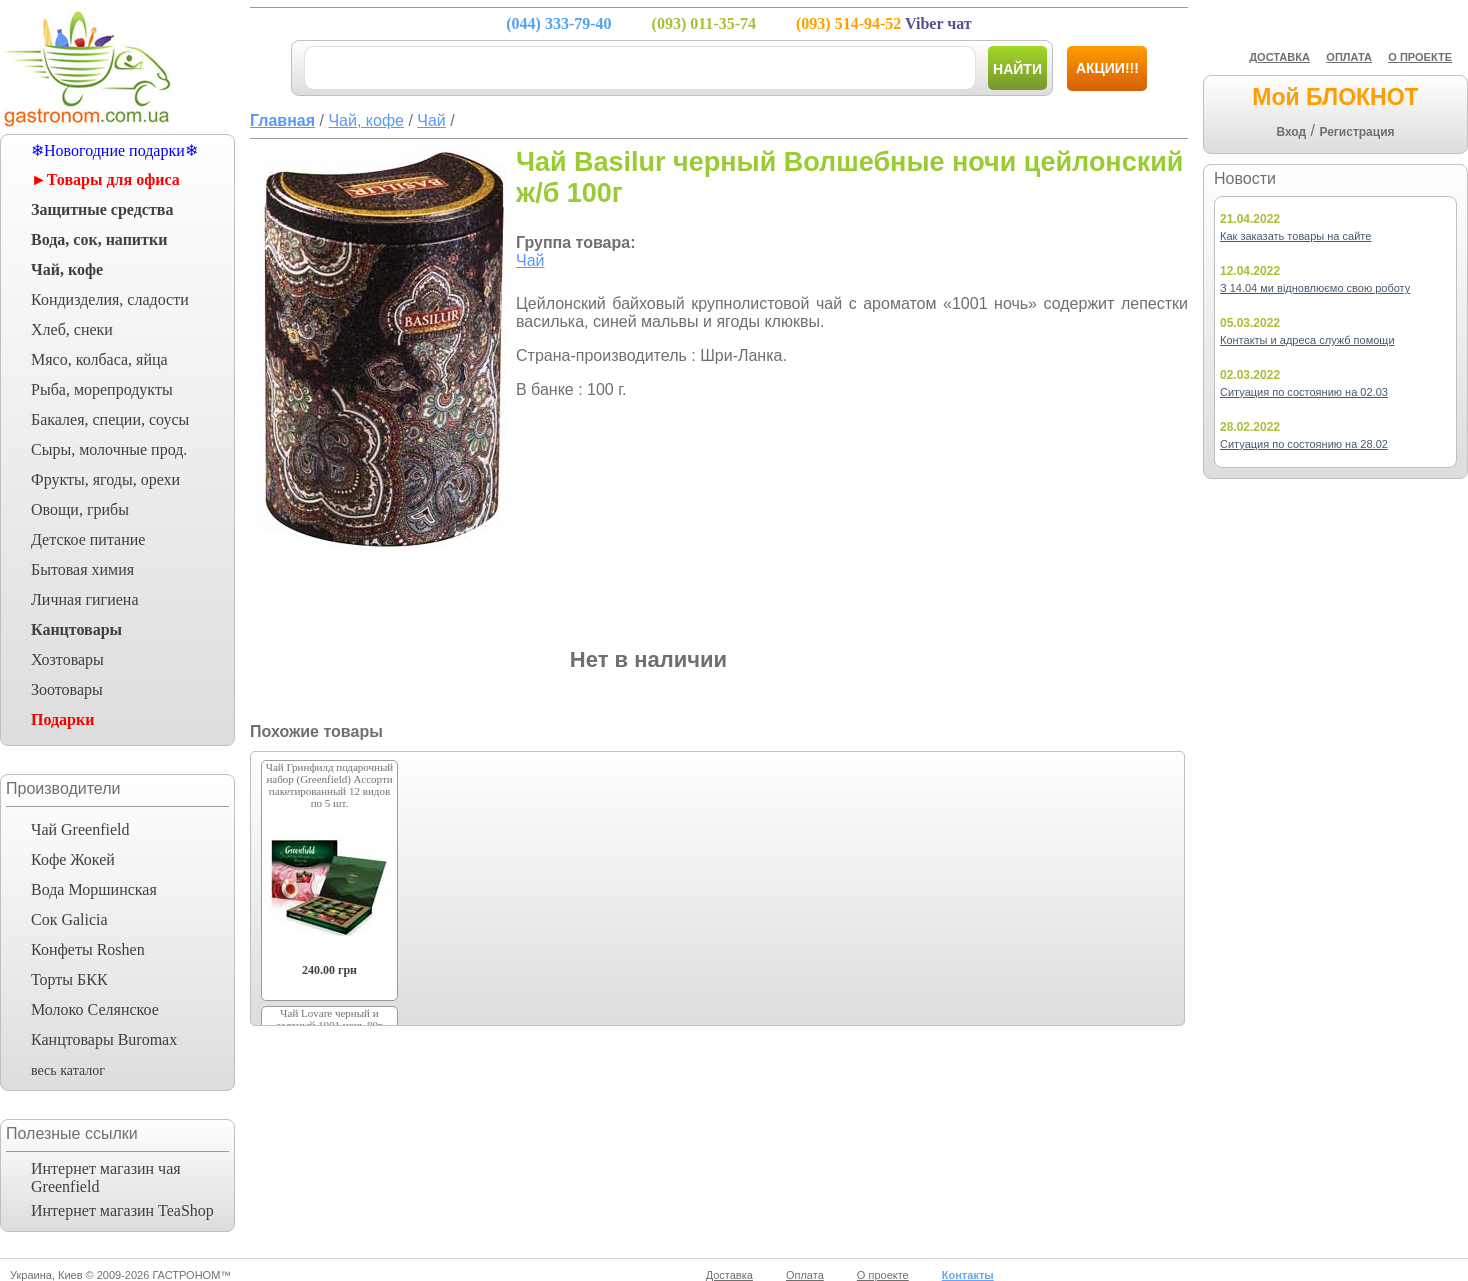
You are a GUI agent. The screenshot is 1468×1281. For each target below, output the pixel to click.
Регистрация (1356, 132)
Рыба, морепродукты (102, 389)
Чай (530, 260)
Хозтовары (67, 659)
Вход (1291, 132)
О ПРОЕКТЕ (1420, 57)
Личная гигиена (85, 599)
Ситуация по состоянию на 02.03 (1304, 392)
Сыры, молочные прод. (109, 449)
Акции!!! (1107, 68)
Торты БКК (69, 979)
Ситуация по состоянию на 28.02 (1304, 444)
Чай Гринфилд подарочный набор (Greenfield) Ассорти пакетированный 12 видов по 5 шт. (329, 785)
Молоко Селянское (95, 1009)
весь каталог (68, 1070)
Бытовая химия (82, 569)
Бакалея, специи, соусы (110, 419)
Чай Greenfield (80, 829)
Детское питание (88, 539)
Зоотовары (67, 689)
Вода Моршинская (94, 889)
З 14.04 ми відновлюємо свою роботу (1315, 288)
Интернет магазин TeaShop (122, 1210)
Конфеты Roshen (88, 949)
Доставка (729, 1275)
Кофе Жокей (73, 859)
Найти (1017, 69)
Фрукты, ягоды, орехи (105, 479)
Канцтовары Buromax (104, 1039)
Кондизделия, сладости (110, 299)
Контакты (968, 1275)
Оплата (805, 1275)
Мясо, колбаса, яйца (99, 359)
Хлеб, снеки (72, 329)
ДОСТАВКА (1279, 57)
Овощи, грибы (80, 509)
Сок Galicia (69, 919)
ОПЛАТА (1349, 57)
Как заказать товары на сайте (1295, 236)
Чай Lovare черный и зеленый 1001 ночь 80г (329, 1019)
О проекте (883, 1275)
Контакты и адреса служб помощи (1307, 340)
